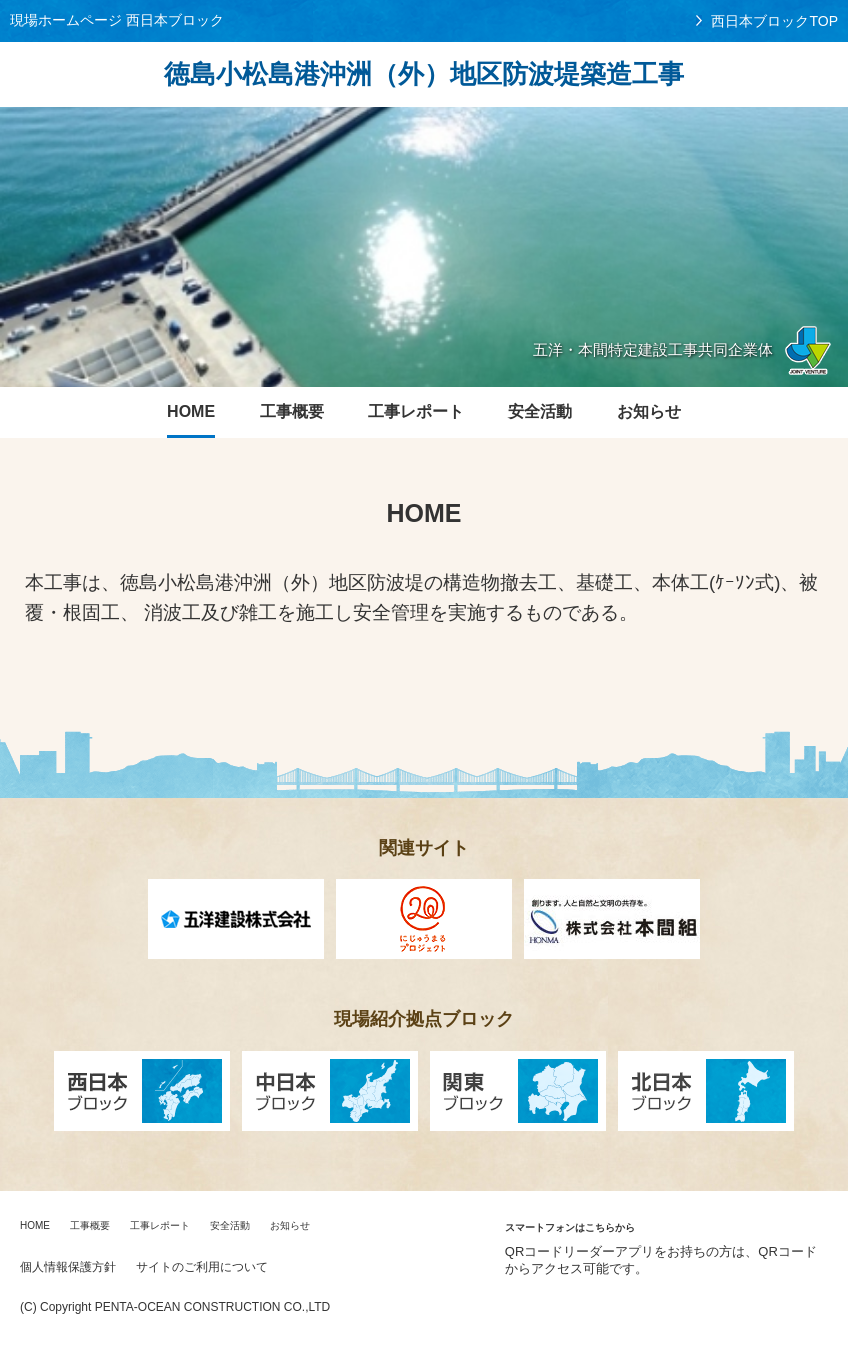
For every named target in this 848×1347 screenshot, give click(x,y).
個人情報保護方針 (68, 1267)
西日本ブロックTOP (774, 21)
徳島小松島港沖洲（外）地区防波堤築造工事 (424, 74)
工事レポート (160, 1225)
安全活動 (230, 1225)
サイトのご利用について (202, 1267)
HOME (35, 1225)
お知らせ (290, 1225)
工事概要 (90, 1225)
